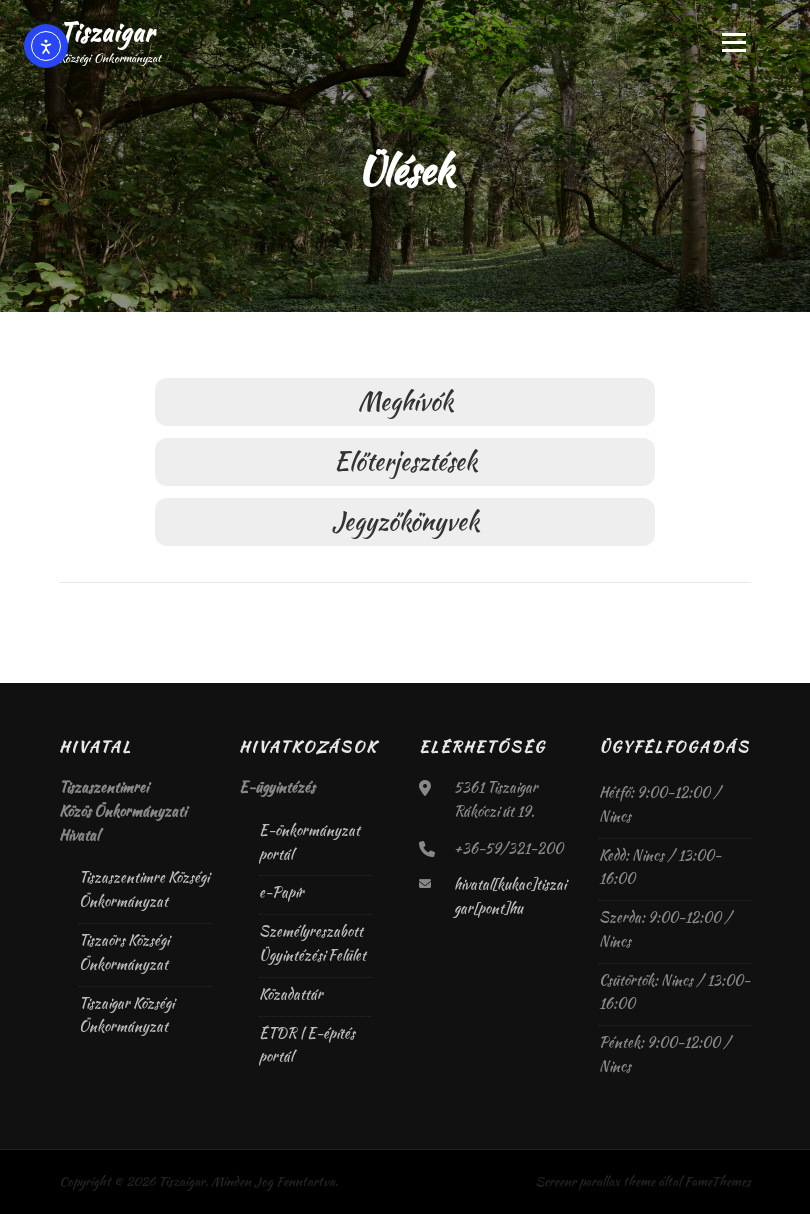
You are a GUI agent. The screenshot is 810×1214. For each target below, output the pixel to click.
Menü (733, 42)
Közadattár (291, 994)
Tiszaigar (107, 31)
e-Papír (281, 892)
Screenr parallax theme (595, 1181)
